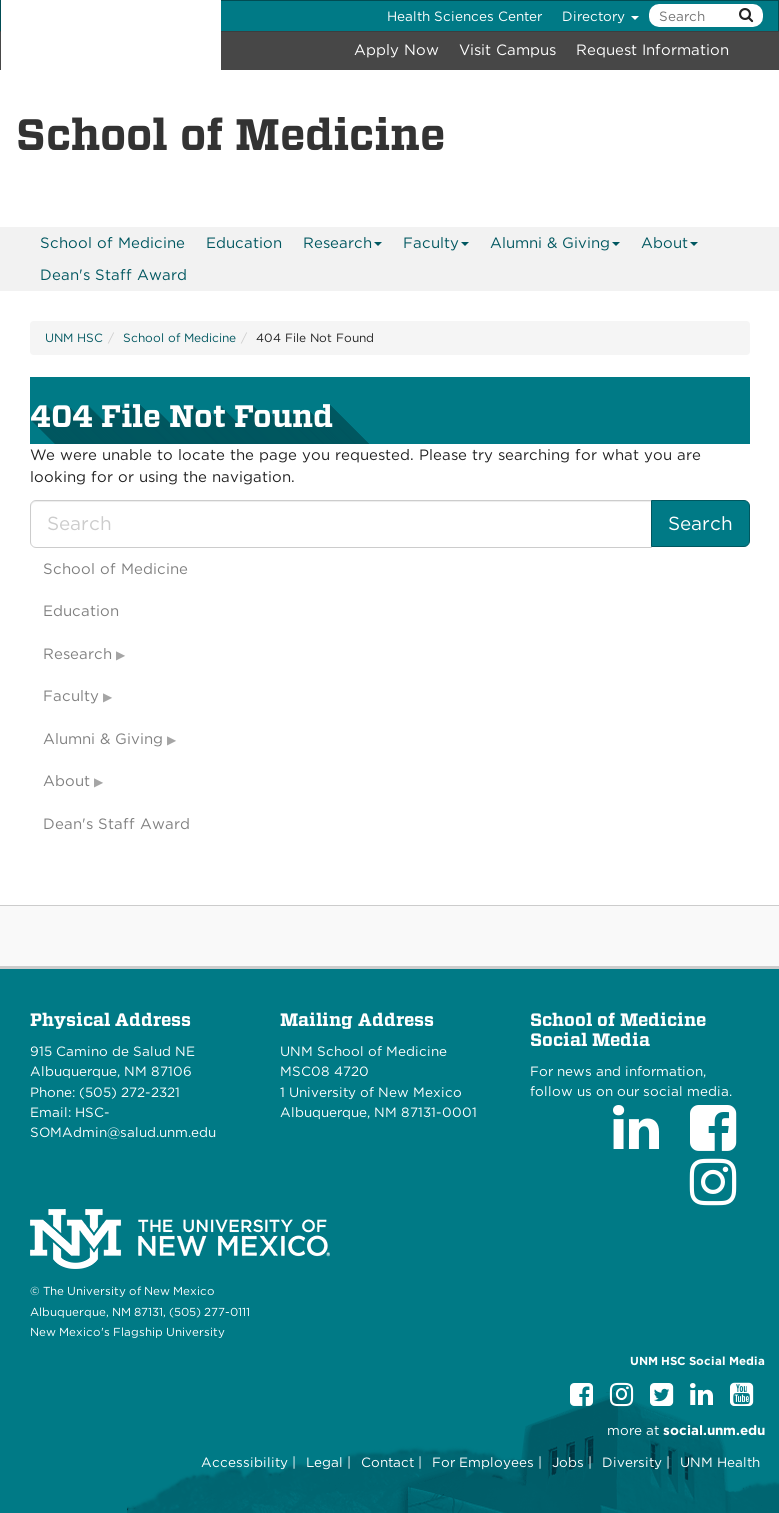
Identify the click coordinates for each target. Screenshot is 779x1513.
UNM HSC (74, 337)
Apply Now (396, 50)
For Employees (483, 1462)
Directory (600, 16)
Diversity (632, 1462)
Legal (324, 1462)
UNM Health (720, 1462)
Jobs (568, 1462)
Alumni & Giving (555, 246)
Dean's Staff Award (113, 275)
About (670, 246)
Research (343, 246)
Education (244, 243)
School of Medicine (112, 243)
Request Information (652, 50)
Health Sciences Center (464, 16)
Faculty (436, 246)
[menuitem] (112, 243)
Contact (387, 1462)
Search (700, 523)
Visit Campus (507, 50)
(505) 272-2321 (129, 1092)
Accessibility (244, 1462)
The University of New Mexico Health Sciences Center (111, 35)
